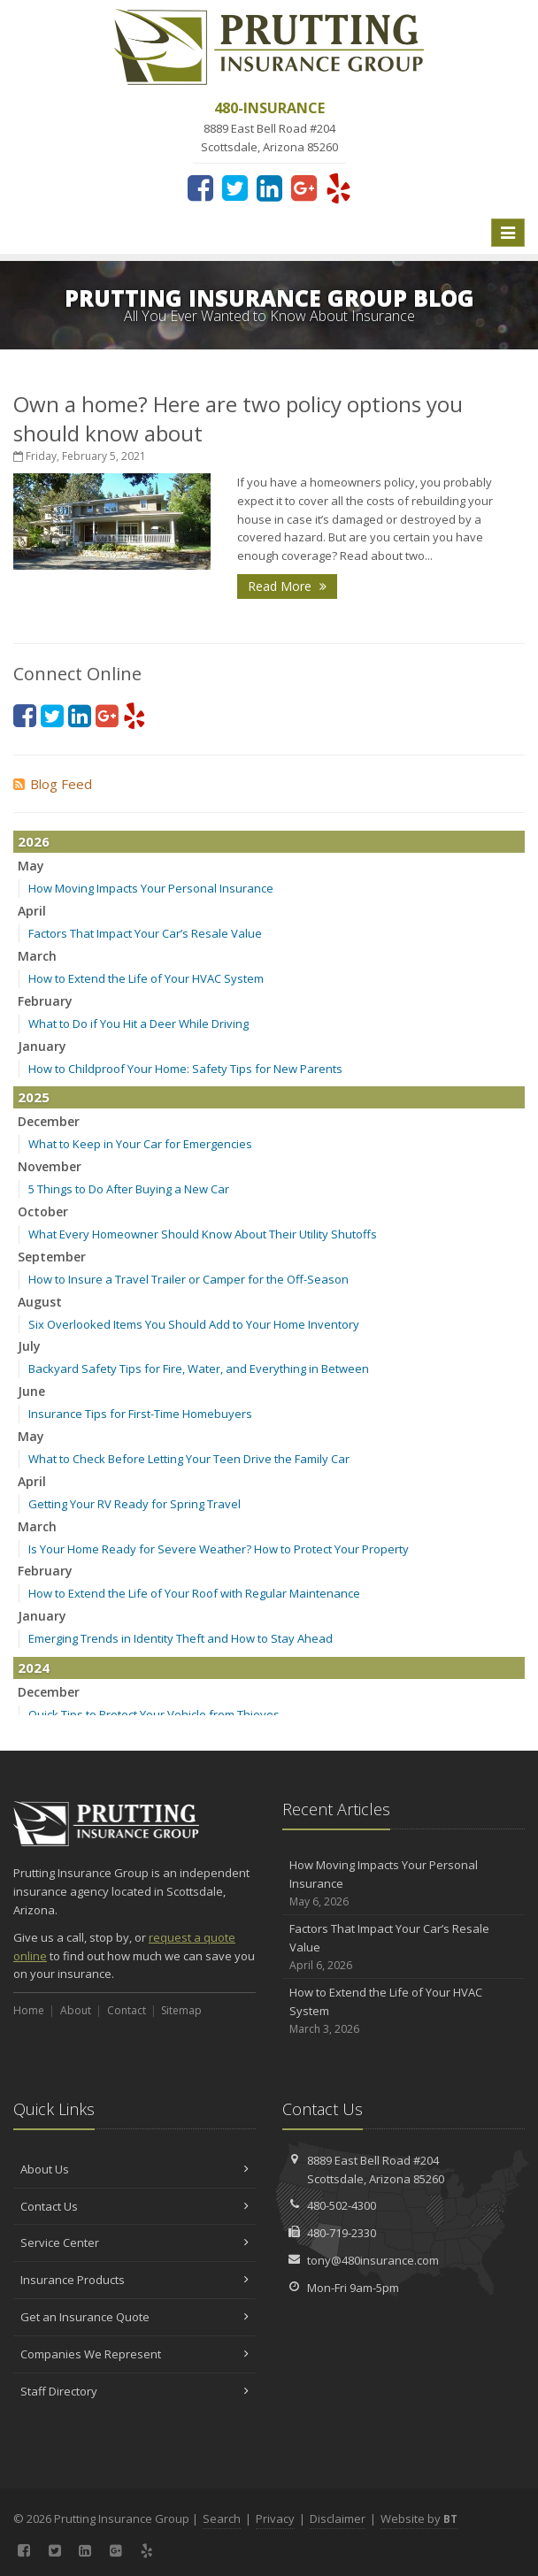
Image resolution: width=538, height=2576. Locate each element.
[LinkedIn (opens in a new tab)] (269, 187)
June (31, 1391)
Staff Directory (134, 2391)
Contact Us (134, 2206)
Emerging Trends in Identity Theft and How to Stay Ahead (180, 1638)
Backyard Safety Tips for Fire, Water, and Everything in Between (198, 1368)
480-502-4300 (341, 2205)
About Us (134, 2169)
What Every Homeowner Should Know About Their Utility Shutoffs (202, 1234)
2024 (34, 1667)
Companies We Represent (134, 2354)
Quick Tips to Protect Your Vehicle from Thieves (154, 1714)
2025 (34, 1097)
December (49, 1121)
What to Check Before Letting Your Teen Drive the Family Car (189, 1459)
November (49, 1166)
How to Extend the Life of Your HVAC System (146, 978)
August (40, 1301)
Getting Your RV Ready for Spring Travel (134, 1504)
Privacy (275, 2518)
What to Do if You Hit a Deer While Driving (138, 1023)
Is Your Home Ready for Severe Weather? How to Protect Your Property (218, 1549)
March (37, 955)
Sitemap (181, 2010)
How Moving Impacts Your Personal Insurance (150, 888)
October (43, 1211)
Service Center (134, 2242)
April (32, 910)
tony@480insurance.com (373, 2260)
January (42, 1046)
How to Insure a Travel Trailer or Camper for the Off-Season (188, 1279)
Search (222, 2518)
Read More (287, 586)
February (45, 1001)
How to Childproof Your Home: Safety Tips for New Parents (185, 1069)
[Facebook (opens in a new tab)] (200, 187)
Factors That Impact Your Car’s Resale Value (145, 933)
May (31, 865)
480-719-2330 (341, 2233)
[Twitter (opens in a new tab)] (235, 187)
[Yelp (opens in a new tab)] (338, 187)
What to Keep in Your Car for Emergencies (140, 1144)
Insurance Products (134, 2280)
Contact (126, 2010)
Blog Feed (52, 784)
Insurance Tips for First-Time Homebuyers (140, 1414)
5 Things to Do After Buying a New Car (128, 1189)
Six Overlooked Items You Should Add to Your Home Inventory (193, 1324)
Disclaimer (337, 2518)
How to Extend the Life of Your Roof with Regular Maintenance (194, 1593)
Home (28, 2010)
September (52, 1256)
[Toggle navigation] (508, 232)
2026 (34, 841)
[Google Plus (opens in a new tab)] (304, 187)
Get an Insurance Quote (134, 2317)
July (29, 1346)
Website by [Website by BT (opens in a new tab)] (418, 2518)
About (75, 2010)
